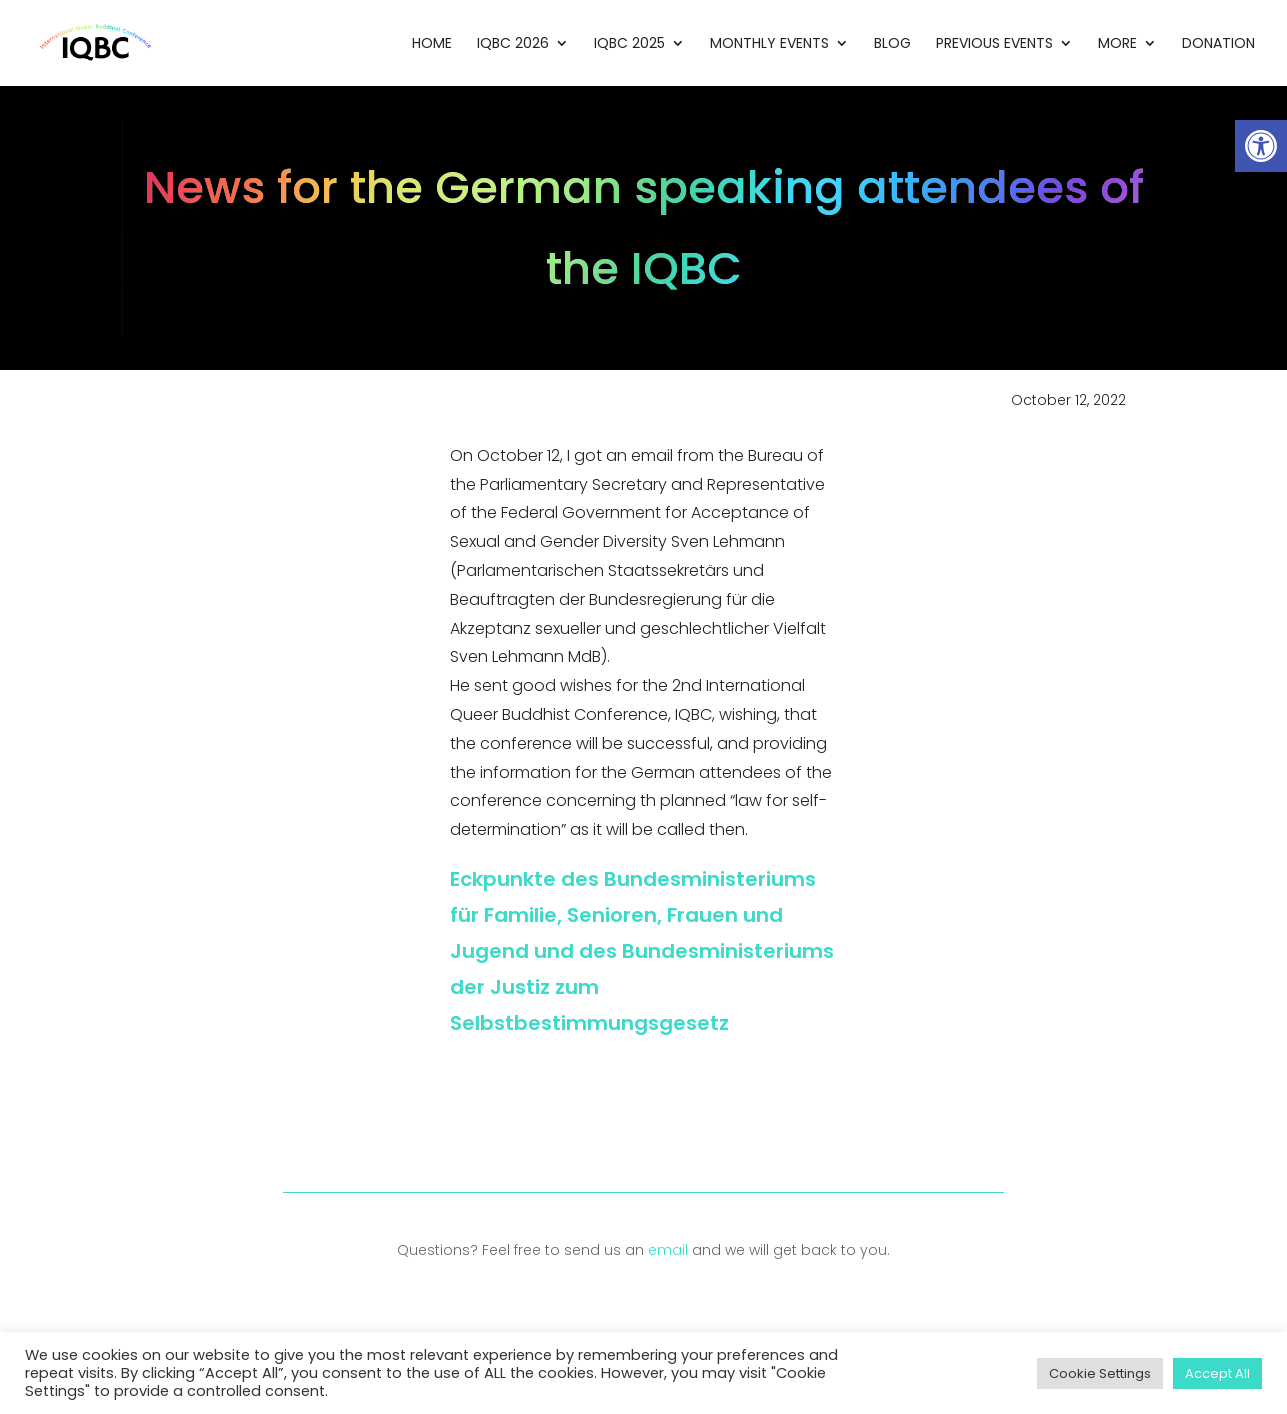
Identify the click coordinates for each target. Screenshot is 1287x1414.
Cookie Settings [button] (1100, 1373)
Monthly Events (769, 44)
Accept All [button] (1217, 1373)
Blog (892, 44)
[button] (1261, 146)
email (668, 1250)
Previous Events (994, 44)
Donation (1218, 44)
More (1117, 44)
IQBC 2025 (629, 44)
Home (432, 44)
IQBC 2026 (513, 44)
